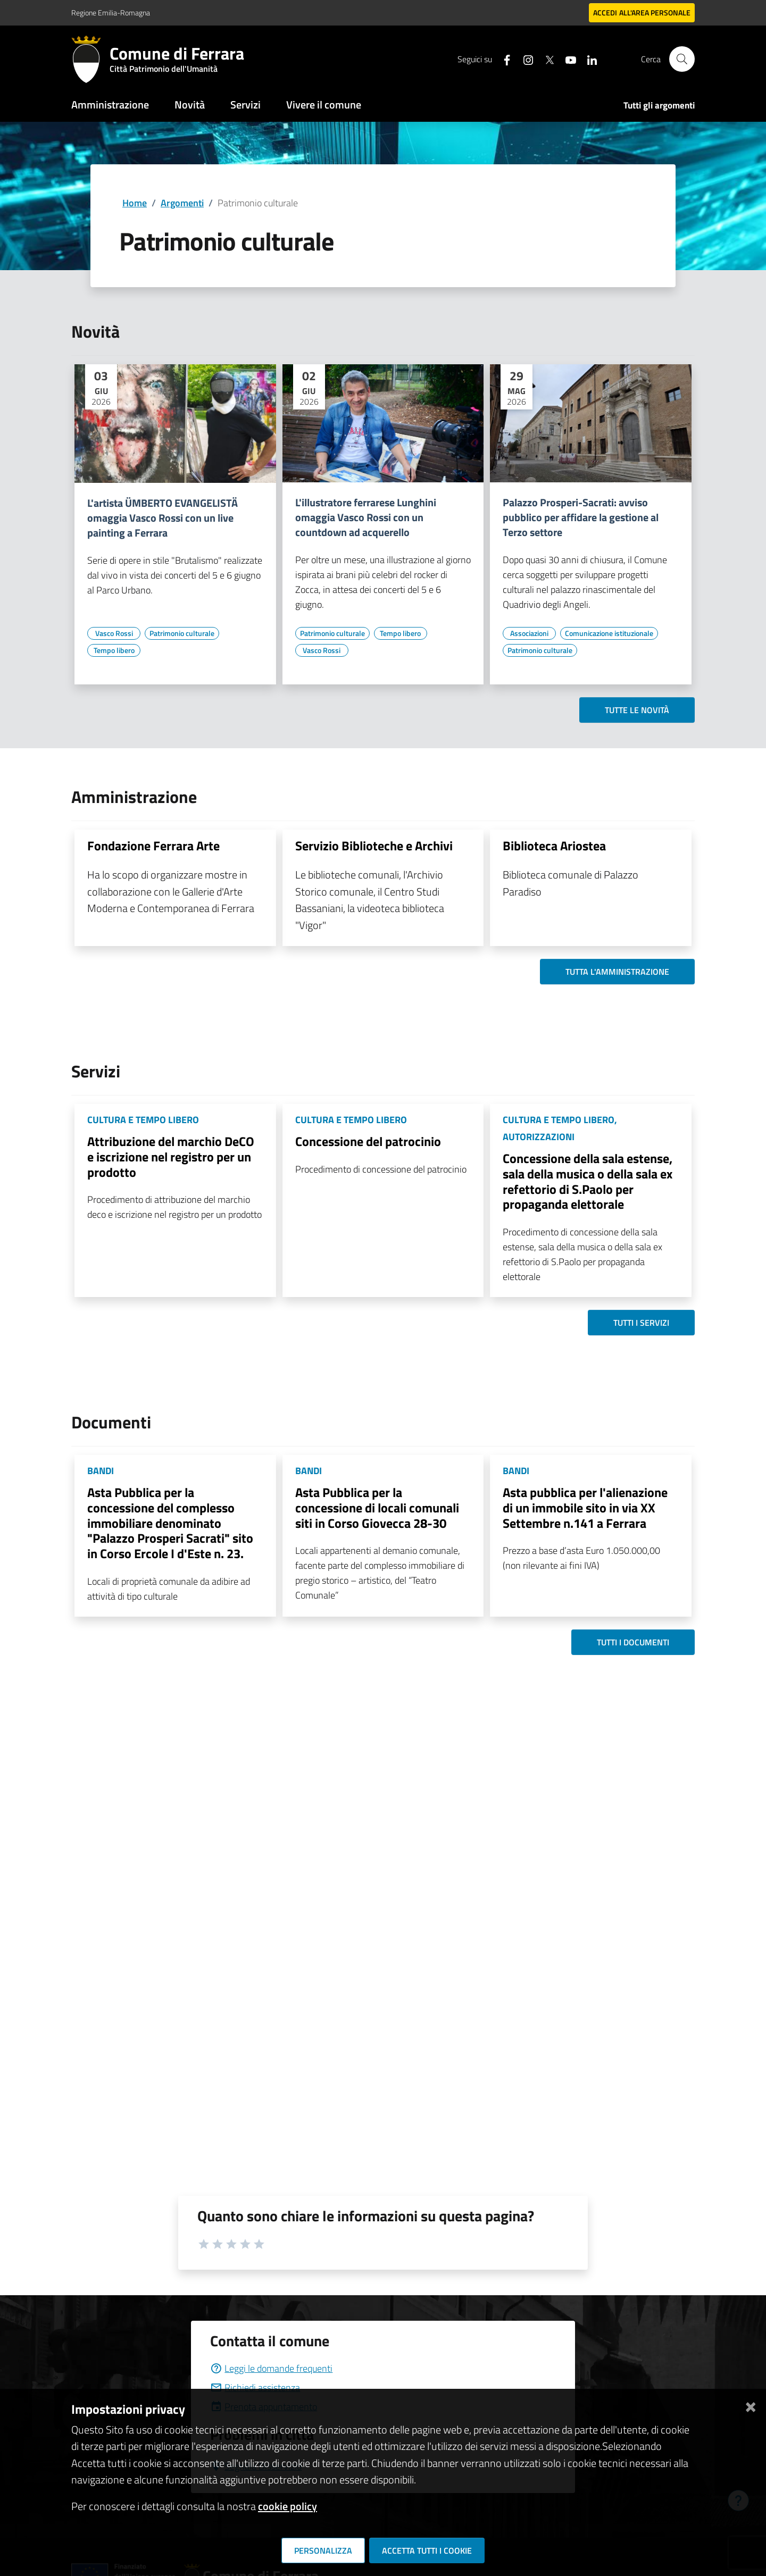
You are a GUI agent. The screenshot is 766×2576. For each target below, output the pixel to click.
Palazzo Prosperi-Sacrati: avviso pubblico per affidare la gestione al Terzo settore (581, 517)
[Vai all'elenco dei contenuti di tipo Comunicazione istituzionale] (609, 633)
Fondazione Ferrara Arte (153, 845)
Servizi (245, 104)
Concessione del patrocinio (368, 1141)
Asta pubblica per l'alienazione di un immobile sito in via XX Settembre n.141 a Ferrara (585, 1508)
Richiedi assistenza (255, 2387)
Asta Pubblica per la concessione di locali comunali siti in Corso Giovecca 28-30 (377, 1508)
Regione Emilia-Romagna (110, 12)
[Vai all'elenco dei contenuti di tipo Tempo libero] (113, 650)
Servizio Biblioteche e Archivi (374, 845)
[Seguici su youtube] (566, 59)
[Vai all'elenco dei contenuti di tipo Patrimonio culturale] (182, 633)
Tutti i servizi (641, 1322)
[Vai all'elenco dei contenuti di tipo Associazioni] (529, 633)
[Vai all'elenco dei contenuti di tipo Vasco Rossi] (113, 633)
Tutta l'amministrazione (617, 971)
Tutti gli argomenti (659, 105)
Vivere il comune (323, 104)
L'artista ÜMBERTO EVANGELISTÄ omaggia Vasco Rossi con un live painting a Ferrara (162, 518)
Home (134, 203)
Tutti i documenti (633, 1642)
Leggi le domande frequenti (271, 2368)
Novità (189, 104)
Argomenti (182, 203)
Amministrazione (110, 104)
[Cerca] (682, 59)
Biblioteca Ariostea (554, 845)
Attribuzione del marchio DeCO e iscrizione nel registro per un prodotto (170, 1157)
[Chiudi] (750, 2405)
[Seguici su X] (545, 59)
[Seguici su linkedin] (587, 59)
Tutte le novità (637, 710)
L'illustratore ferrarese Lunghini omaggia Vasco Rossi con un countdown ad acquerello (365, 517)
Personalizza (323, 2550)
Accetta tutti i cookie (427, 2550)
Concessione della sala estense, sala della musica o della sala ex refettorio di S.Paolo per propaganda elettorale (587, 1181)
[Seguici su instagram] (524, 59)
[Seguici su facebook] (502, 59)
